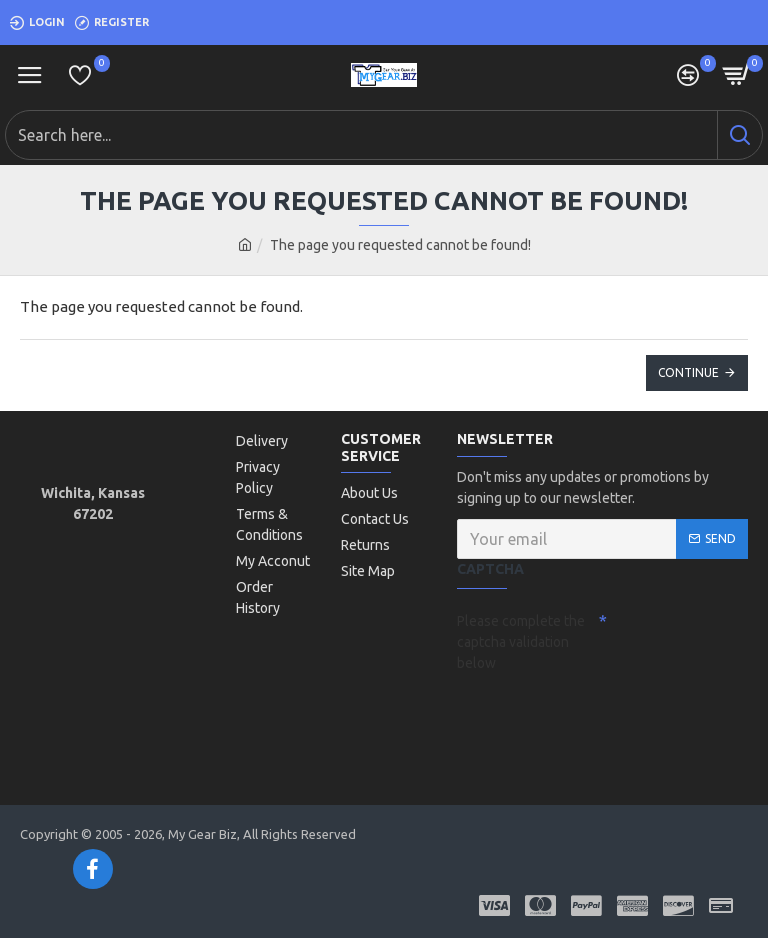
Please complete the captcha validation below (521, 642)
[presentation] (597, 715)
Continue (688, 372)
